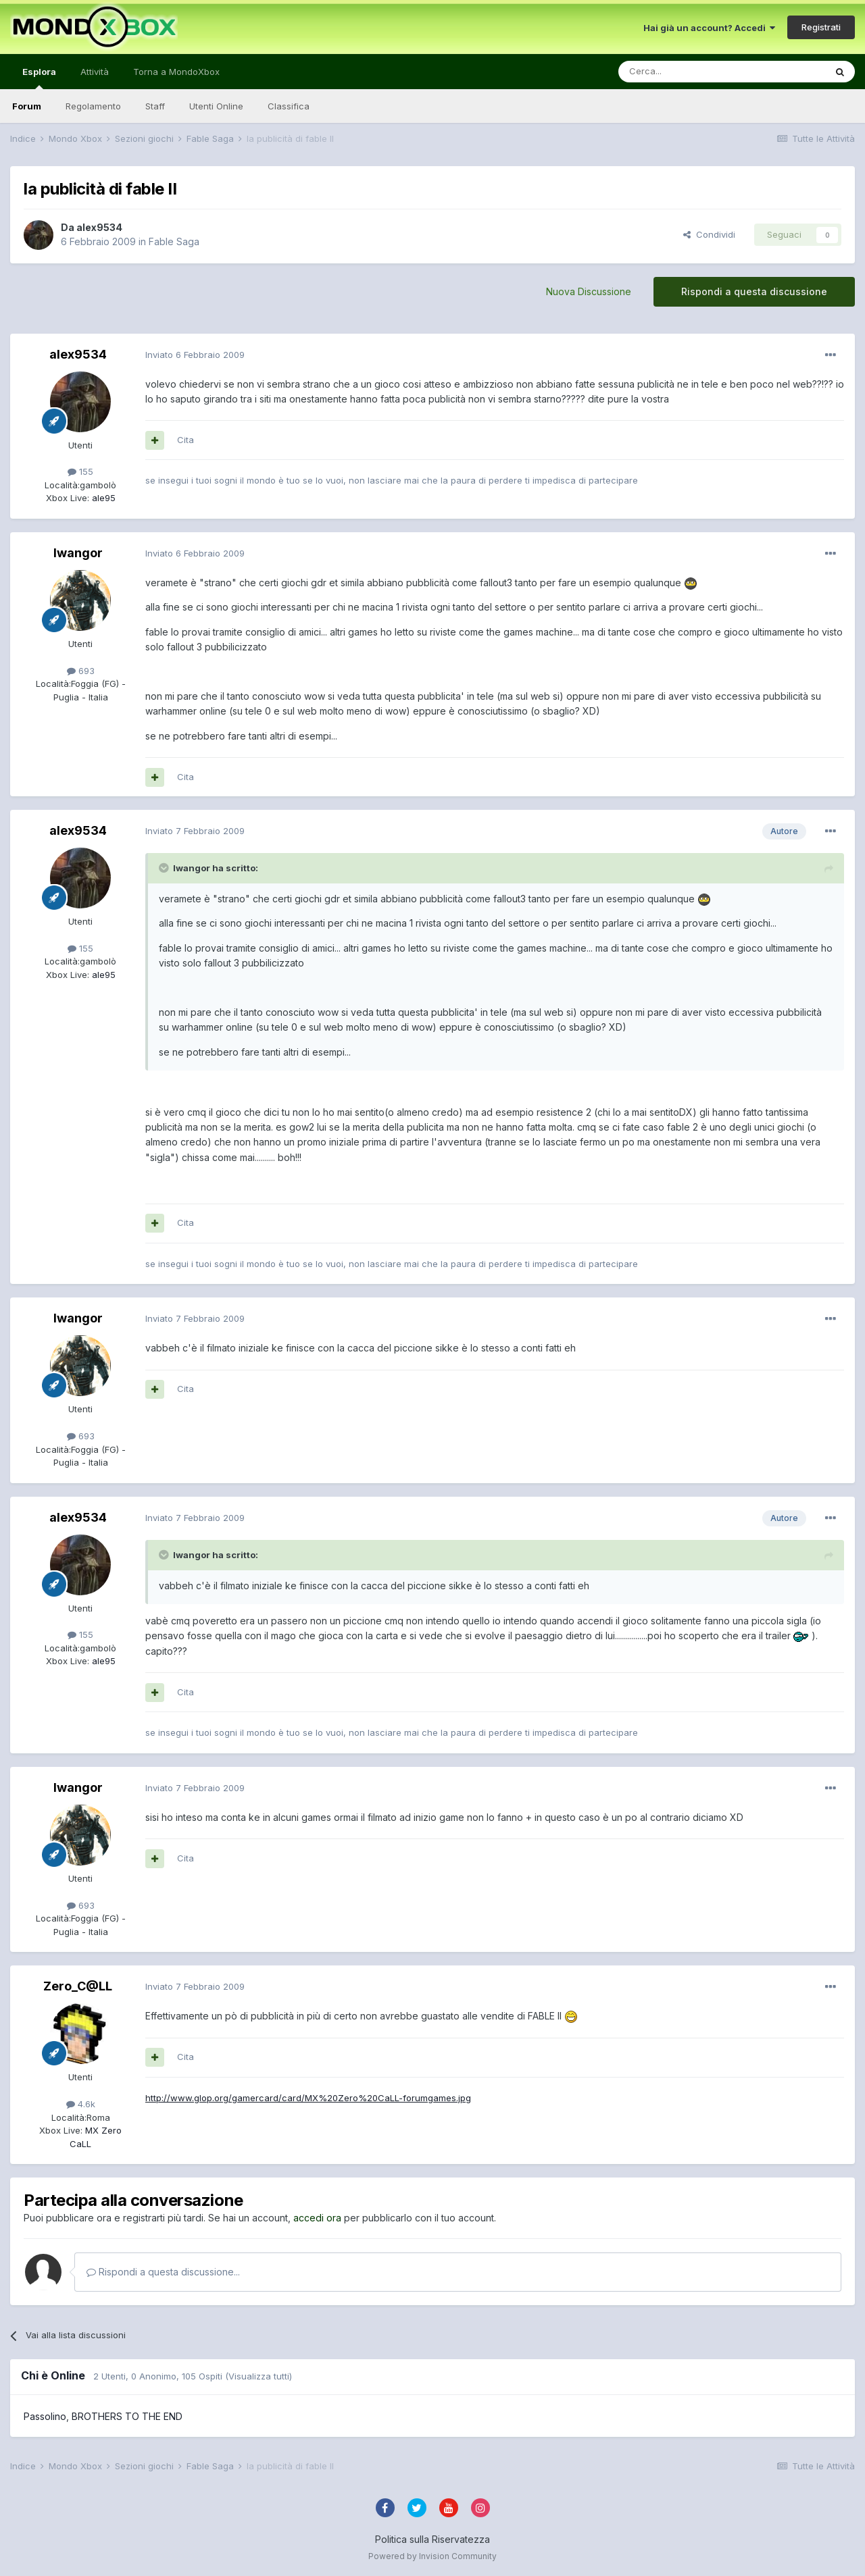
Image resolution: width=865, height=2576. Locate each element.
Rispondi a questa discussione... (163, 2271)
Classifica (289, 106)
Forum (26, 106)
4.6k (80, 2103)
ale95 (102, 497)
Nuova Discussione (588, 291)
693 (81, 670)
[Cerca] (681, 71)
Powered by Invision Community (432, 2556)
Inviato (195, 354)
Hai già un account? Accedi (709, 27)
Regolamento (93, 106)
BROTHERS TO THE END (127, 2416)
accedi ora (317, 2217)
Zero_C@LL (77, 1986)
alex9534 (99, 227)
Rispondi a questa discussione (754, 291)
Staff (155, 106)
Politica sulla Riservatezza (432, 2539)
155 (80, 471)
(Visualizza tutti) (258, 2376)
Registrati (821, 27)
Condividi (709, 234)
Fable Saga (174, 241)
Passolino (45, 2416)
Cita (185, 439)
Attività (94, 71)
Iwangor (78, 553)
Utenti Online (216, 106)
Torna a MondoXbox (176, 71)
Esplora (39, 77)
